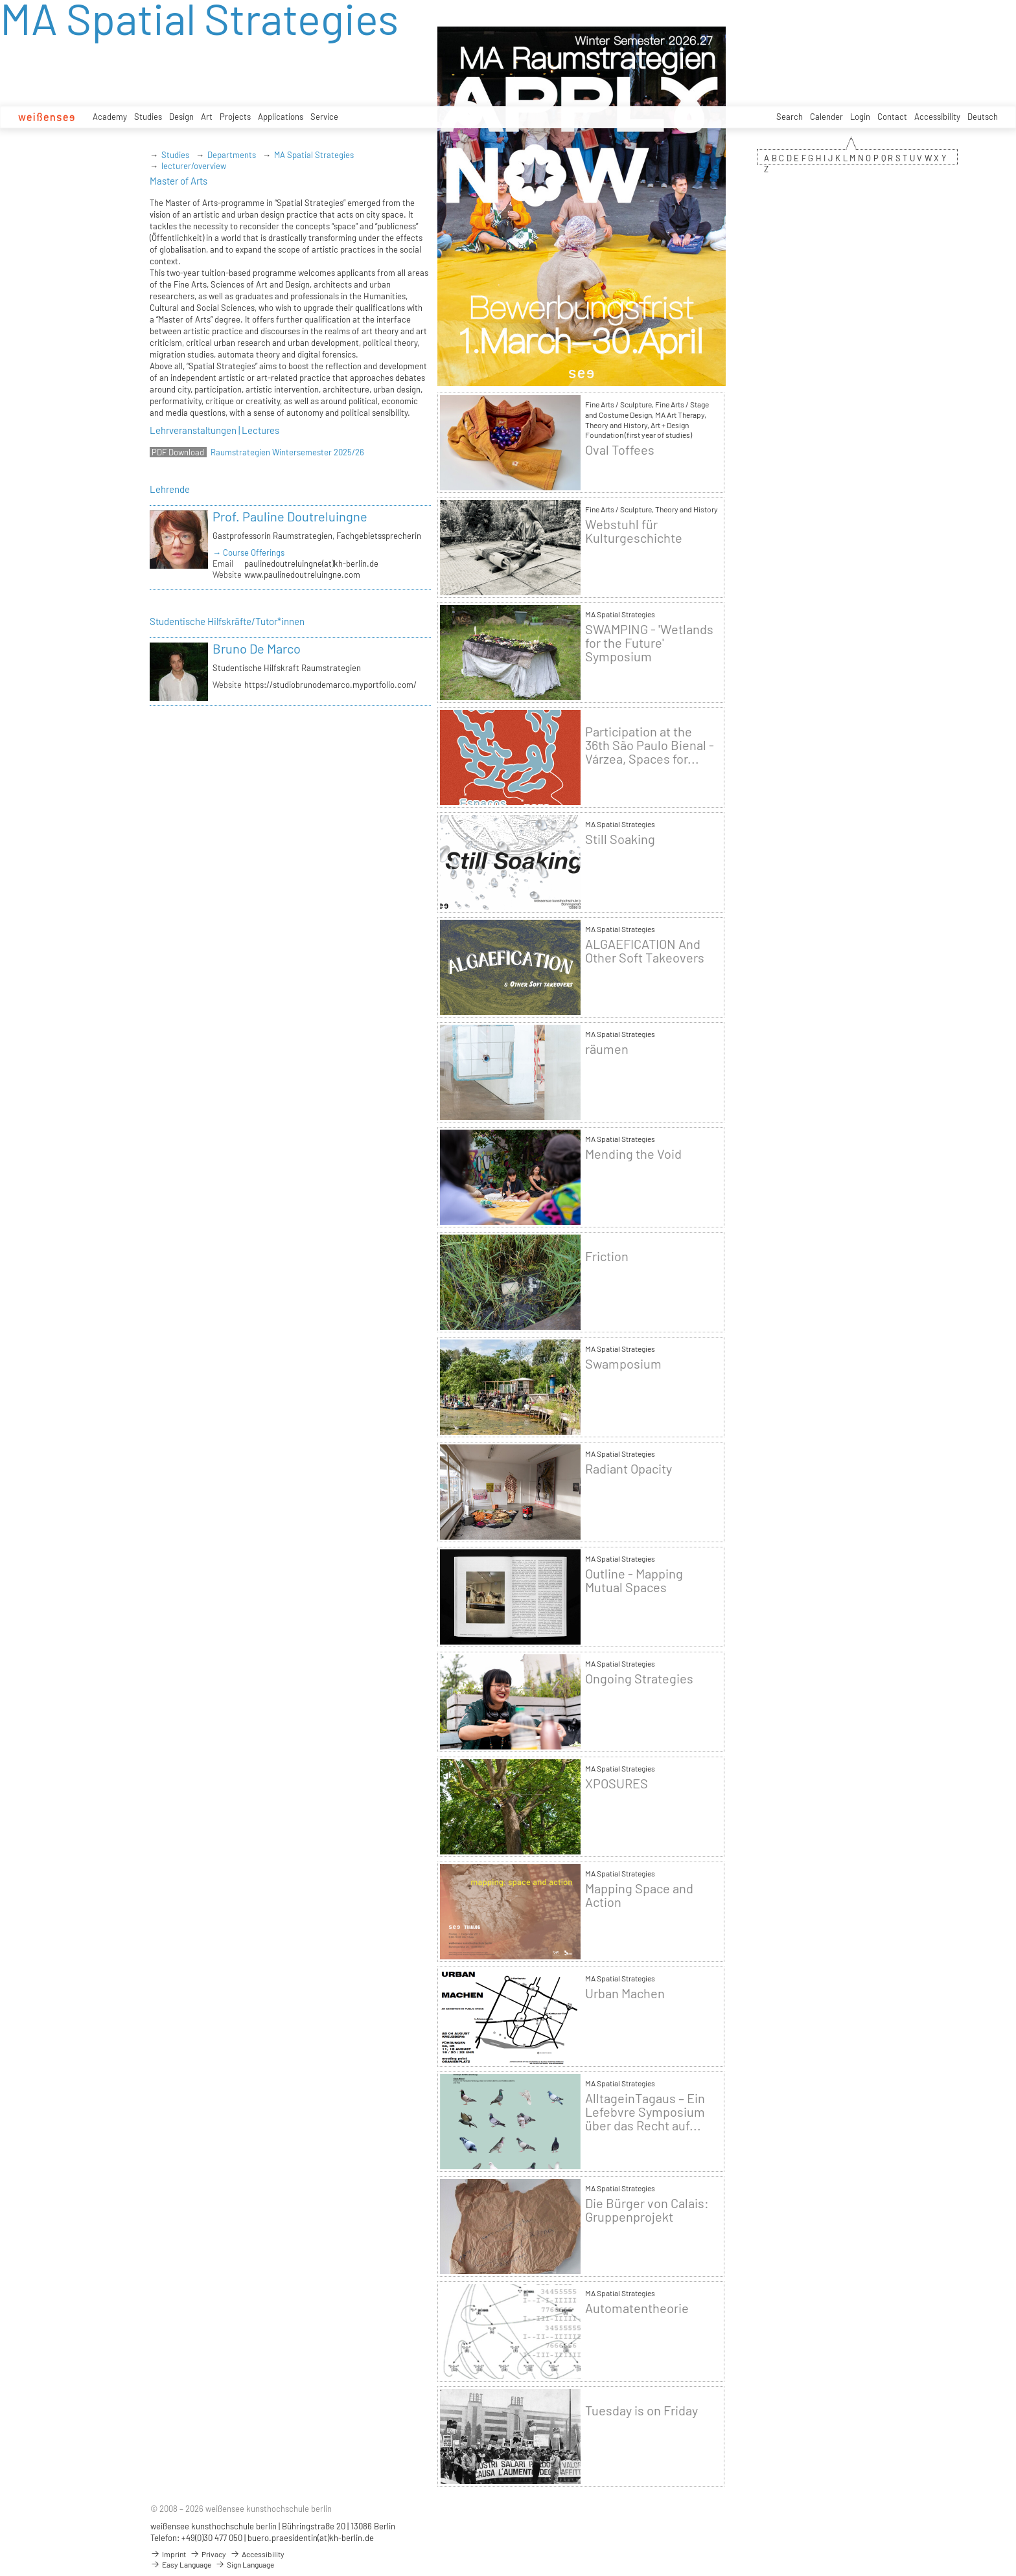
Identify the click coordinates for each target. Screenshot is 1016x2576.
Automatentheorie (637, 2308)
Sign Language (244, 2564)
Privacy (208, 2554)
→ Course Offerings (248, 552)
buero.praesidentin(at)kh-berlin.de (311, 2538)
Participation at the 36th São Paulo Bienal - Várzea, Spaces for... (649, 745)
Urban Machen (625, 1993)
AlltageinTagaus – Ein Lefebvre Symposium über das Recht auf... (645, 2112)
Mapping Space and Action (639, 1895)
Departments (231, 155)
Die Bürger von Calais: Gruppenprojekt (647, 2210)
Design (181, 116)
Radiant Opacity (628, 1469)
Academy (110, 116)
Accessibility (937, 116)
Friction (607, 1256)
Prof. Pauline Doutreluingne (290, 516)
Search (789, 116)
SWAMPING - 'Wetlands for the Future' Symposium (649, 642)
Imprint (168, 2554)
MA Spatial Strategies (314, 155)
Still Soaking (620, 839)
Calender (826, 116)
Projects (235, 116)
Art (207, 116)
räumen (607, 1049)
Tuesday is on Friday (641, 2410)
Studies (148, 116)
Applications (280, 116)
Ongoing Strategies (639, 1678)
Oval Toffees (619, 450)
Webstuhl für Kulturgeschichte (633, 531)
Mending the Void (633, 1154)
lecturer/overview (193, 166)
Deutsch (982, 116)
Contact (892, 116)
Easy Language (180, 2564)
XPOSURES (616, 1783)
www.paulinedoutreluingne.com (302, 574)
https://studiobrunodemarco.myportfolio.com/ (330, 684)
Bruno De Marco (257, 648)
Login (860, 116)
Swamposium (623, 1364)
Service (324, 116)
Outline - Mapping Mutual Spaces (634, 1580)
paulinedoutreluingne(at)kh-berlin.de (311, 563)
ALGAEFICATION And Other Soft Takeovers (644, 950)
